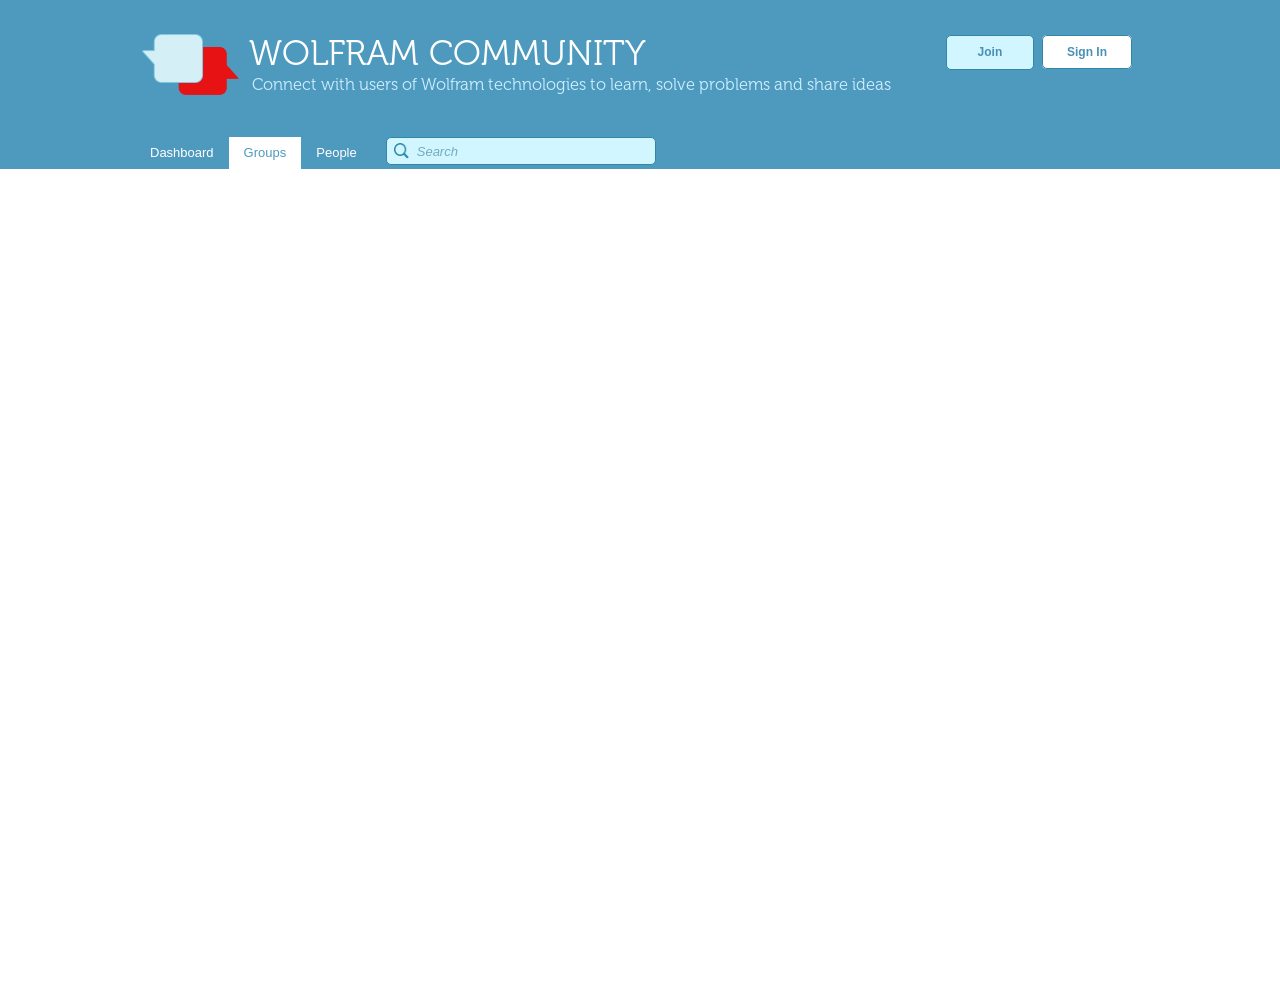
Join (990, 52)
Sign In (1087, 52)
